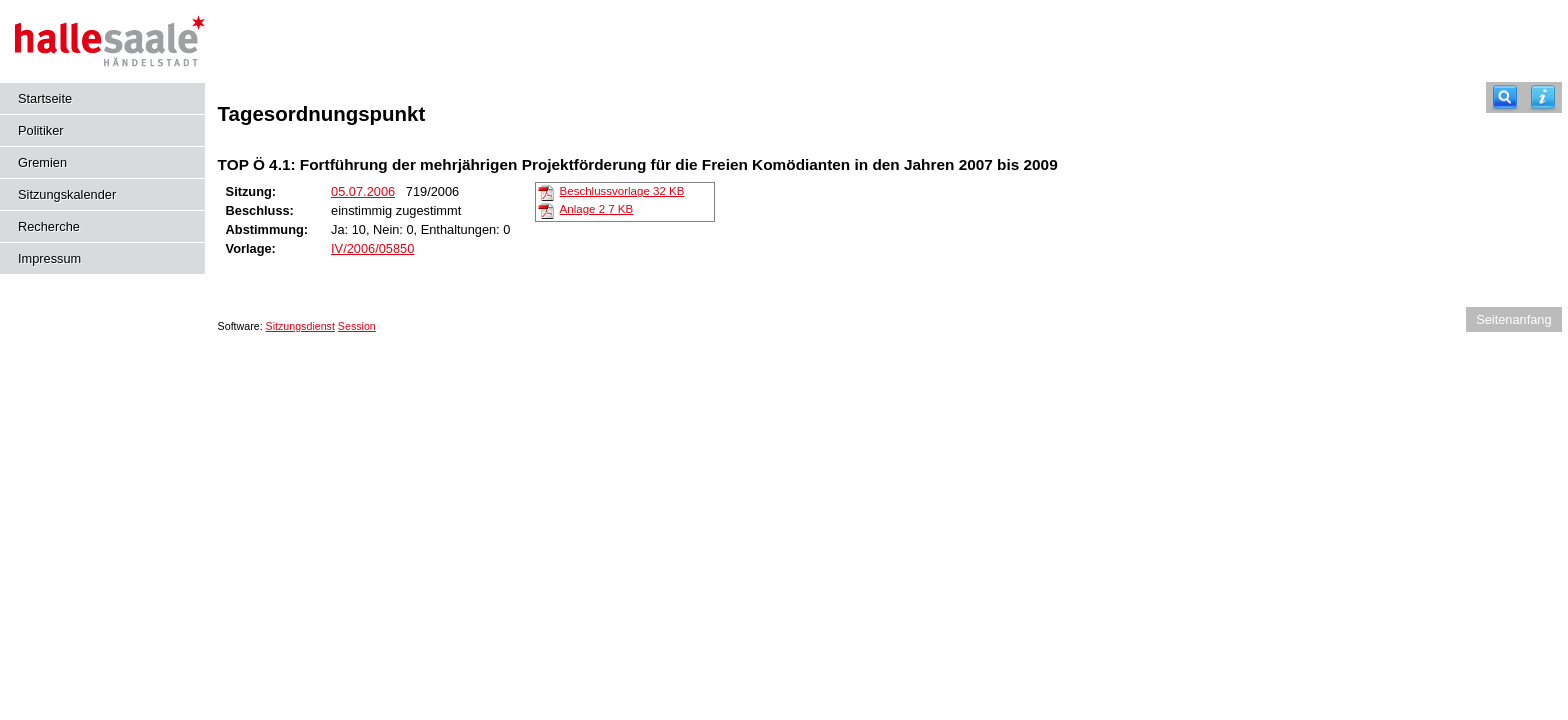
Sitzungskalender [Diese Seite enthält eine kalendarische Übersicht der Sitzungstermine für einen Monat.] (67, 194)
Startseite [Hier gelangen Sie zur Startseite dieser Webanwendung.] (45, 98)
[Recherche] (1505, 97)
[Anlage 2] (546, 210)
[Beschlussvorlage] (546, 192)
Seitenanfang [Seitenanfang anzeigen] (1513, 319)
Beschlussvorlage (622, 191)
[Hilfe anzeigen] (1543, 97)
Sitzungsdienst (300, 326)
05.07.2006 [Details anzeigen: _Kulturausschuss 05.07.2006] (363, 191)
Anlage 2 (597, 209)
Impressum (49, 258)
